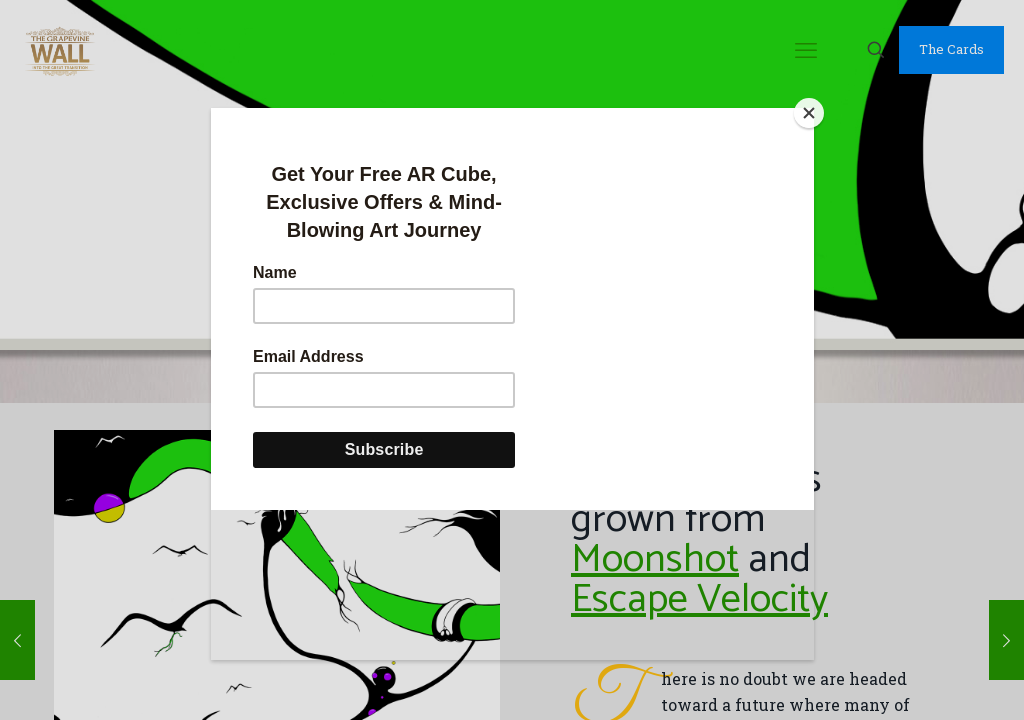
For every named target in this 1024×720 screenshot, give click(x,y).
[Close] (809, 113)
